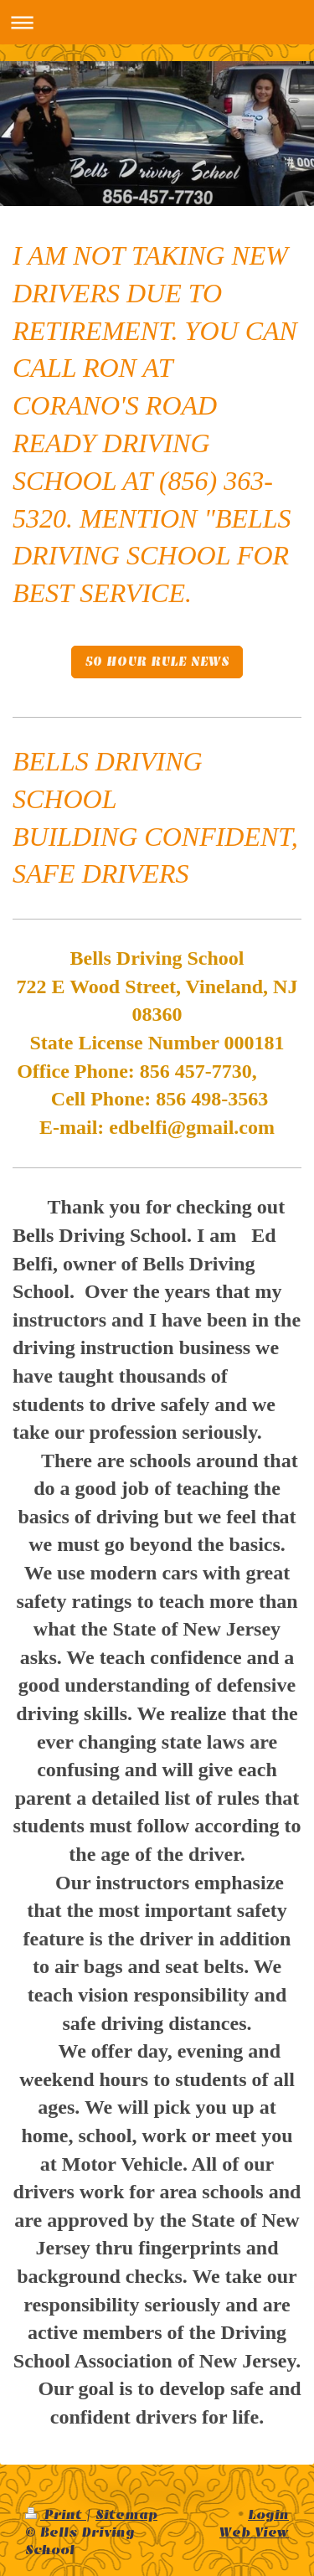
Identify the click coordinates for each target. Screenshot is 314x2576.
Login (268, 2514)
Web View (254, 2532)
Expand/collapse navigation (157, 22)
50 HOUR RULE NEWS (157, 661)
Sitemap (126, 2514)
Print (55, 2514)
